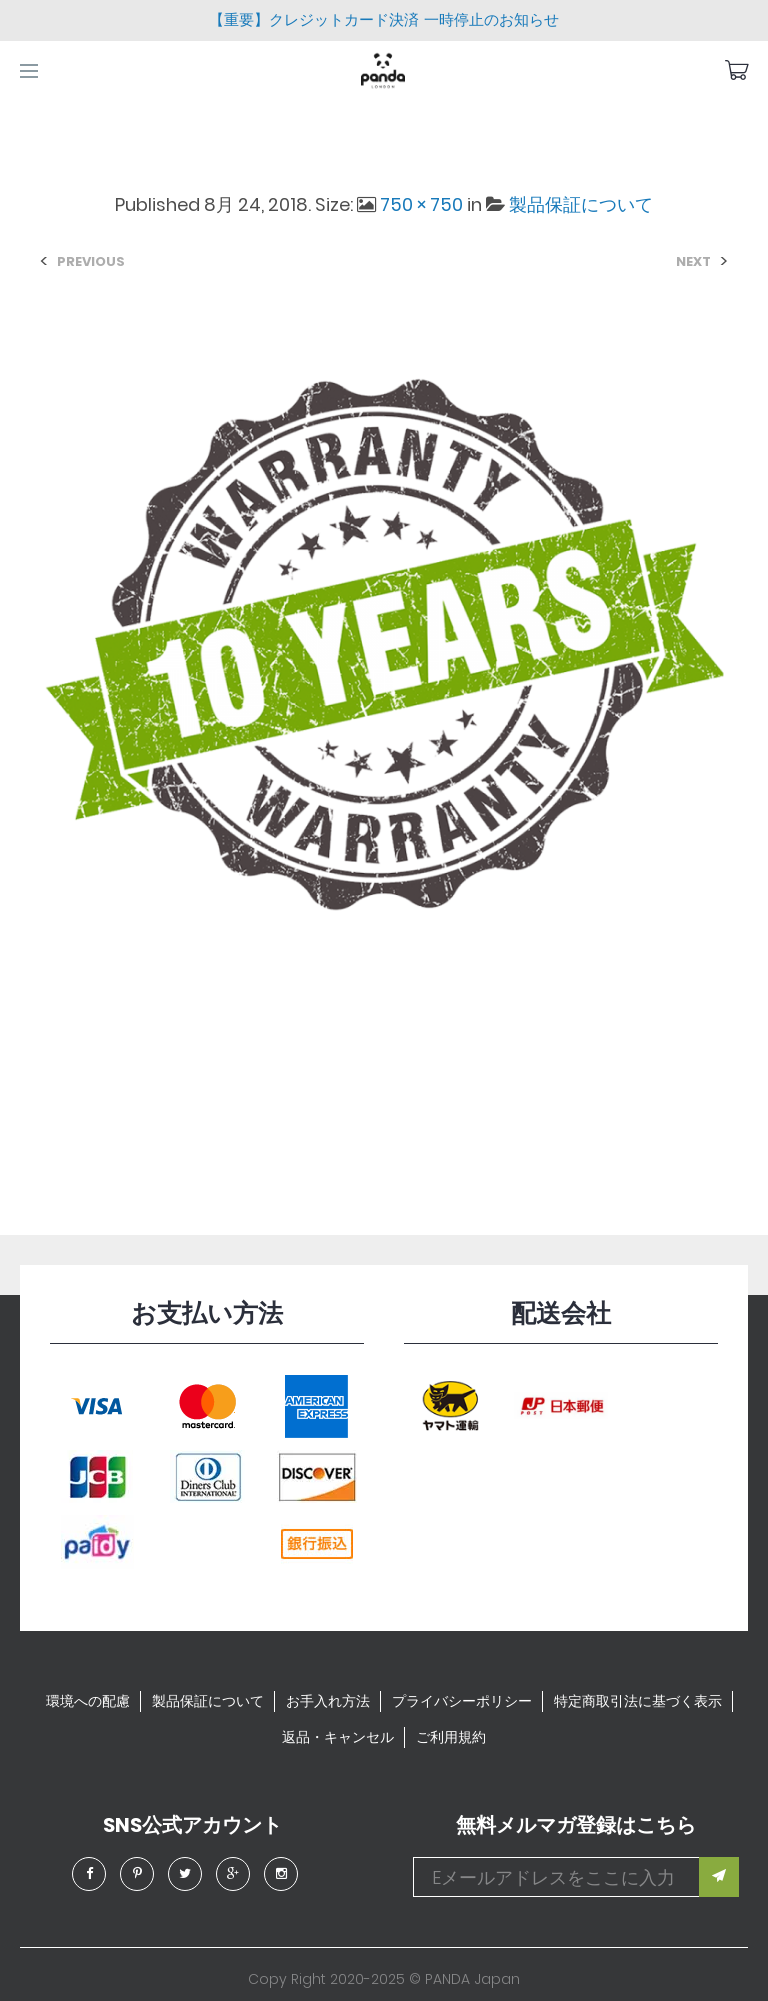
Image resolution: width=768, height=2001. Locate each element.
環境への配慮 (88, 1701)
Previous (91, 261)
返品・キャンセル (338, 1737)
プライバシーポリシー (462, 1701)
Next (693, 261)
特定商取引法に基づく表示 (638, 1701)
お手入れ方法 (328, 1701)
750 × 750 (421, 204)
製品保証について (581, 204)
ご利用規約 (451, 1737)
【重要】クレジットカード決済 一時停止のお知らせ (383, 19)
